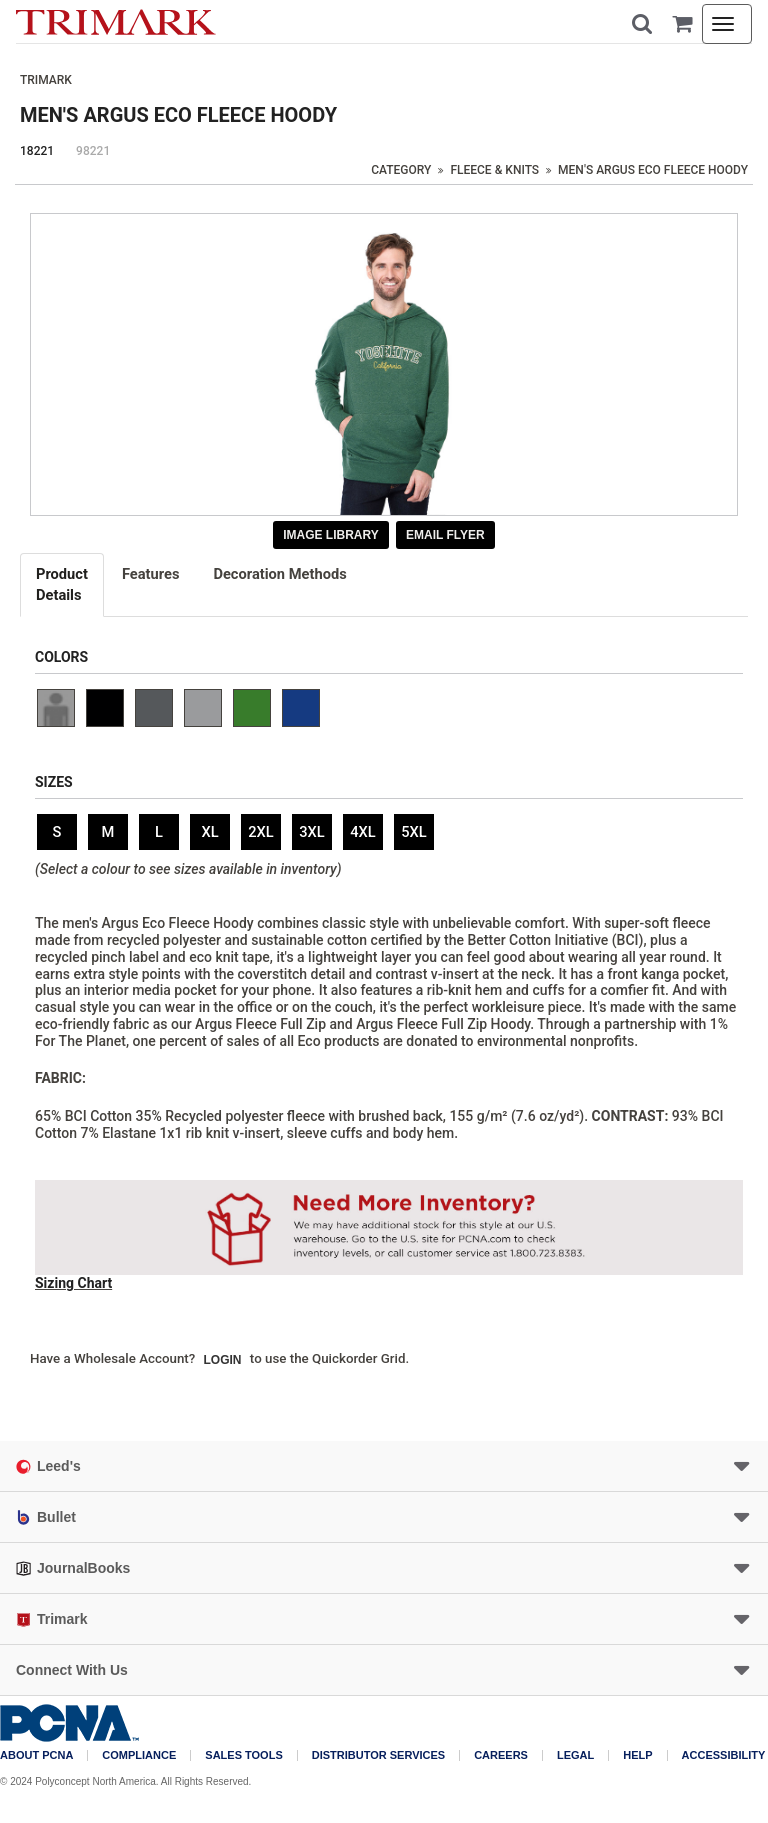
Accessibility (724, 1755)
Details (62, 584)
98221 (93, 151)
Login (223, 1360)
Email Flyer (445, 535)
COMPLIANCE (139, 1755)
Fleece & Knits (494, 170)
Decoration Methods (279, 574)
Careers (501, 1755)
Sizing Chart (73, 1283)
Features (151, 574)
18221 (37, 151)
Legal (575, 1755)
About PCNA (36, 1755)
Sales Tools (243, 1755)
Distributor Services (378, 1755)
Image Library (331, 535)
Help (637, 1755)
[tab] (63, 585)
